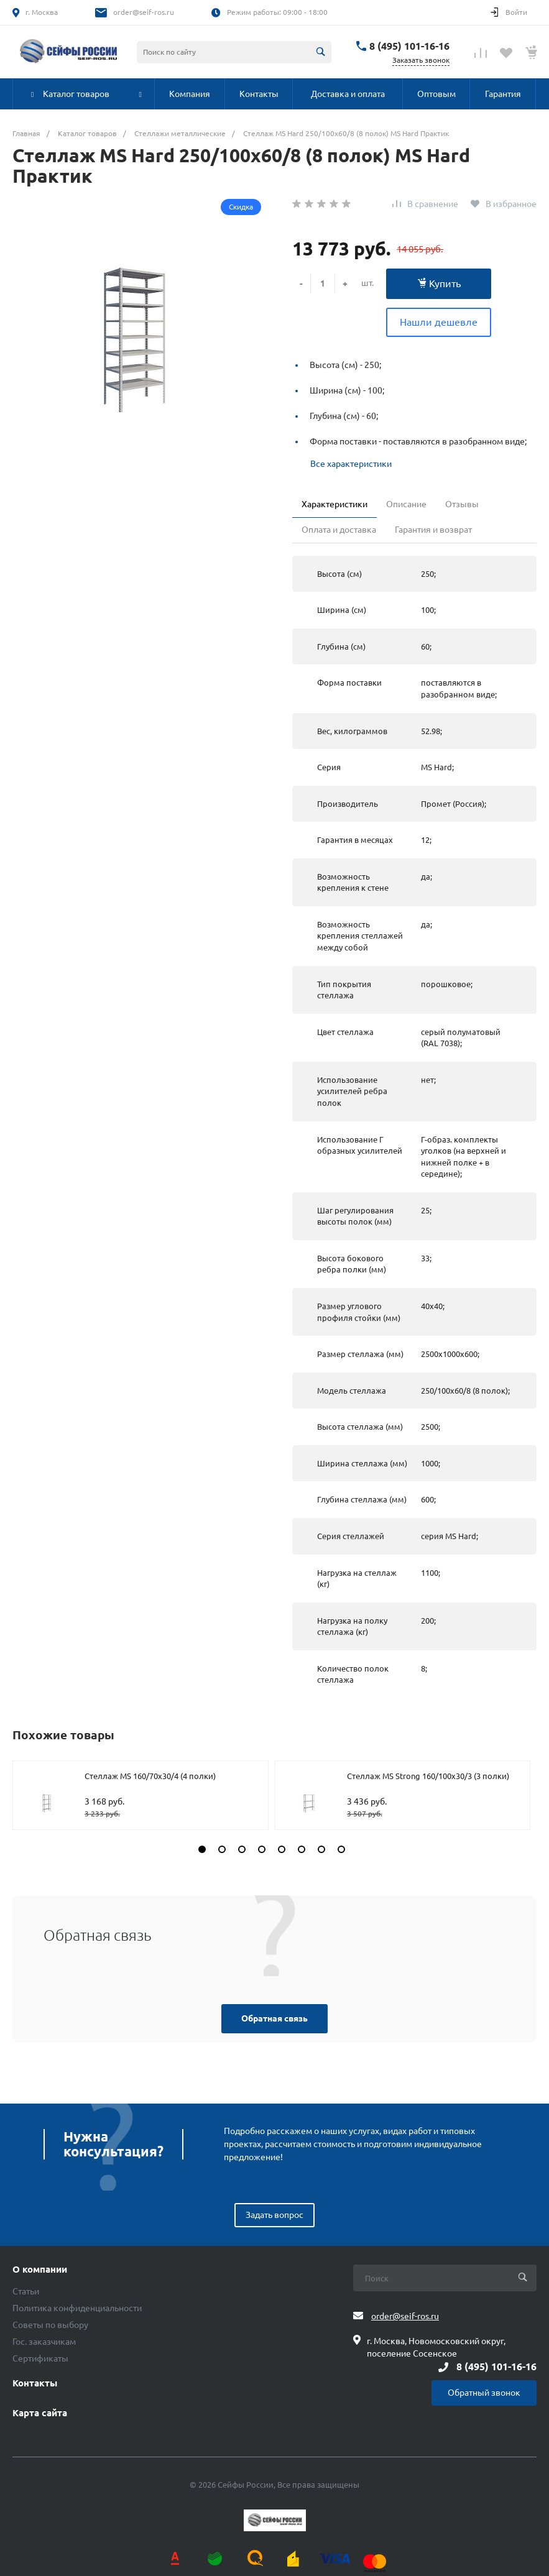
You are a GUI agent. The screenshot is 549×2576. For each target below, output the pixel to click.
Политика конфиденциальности (77, 2308)
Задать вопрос (274, 2215)
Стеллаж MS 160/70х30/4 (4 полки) (150, 1776)
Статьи (25, 2291)
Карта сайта (39, 2413)
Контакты (34, 2383)
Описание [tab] (406, 504)
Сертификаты (40, 2358)
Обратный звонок (484, 2393)
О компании (39, 2270)
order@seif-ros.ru (143, 12)
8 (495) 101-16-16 (409, 46)
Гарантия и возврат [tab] (433, 530)
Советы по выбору (50, 2325)
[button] (202, 1849)
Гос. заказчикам (44, 2342)
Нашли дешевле (438, 322)
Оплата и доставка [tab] (339, 530)
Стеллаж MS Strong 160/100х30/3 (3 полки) (428, 1776)
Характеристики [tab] (334, 504)
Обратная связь (274, 2018)
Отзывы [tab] (462, 504)
